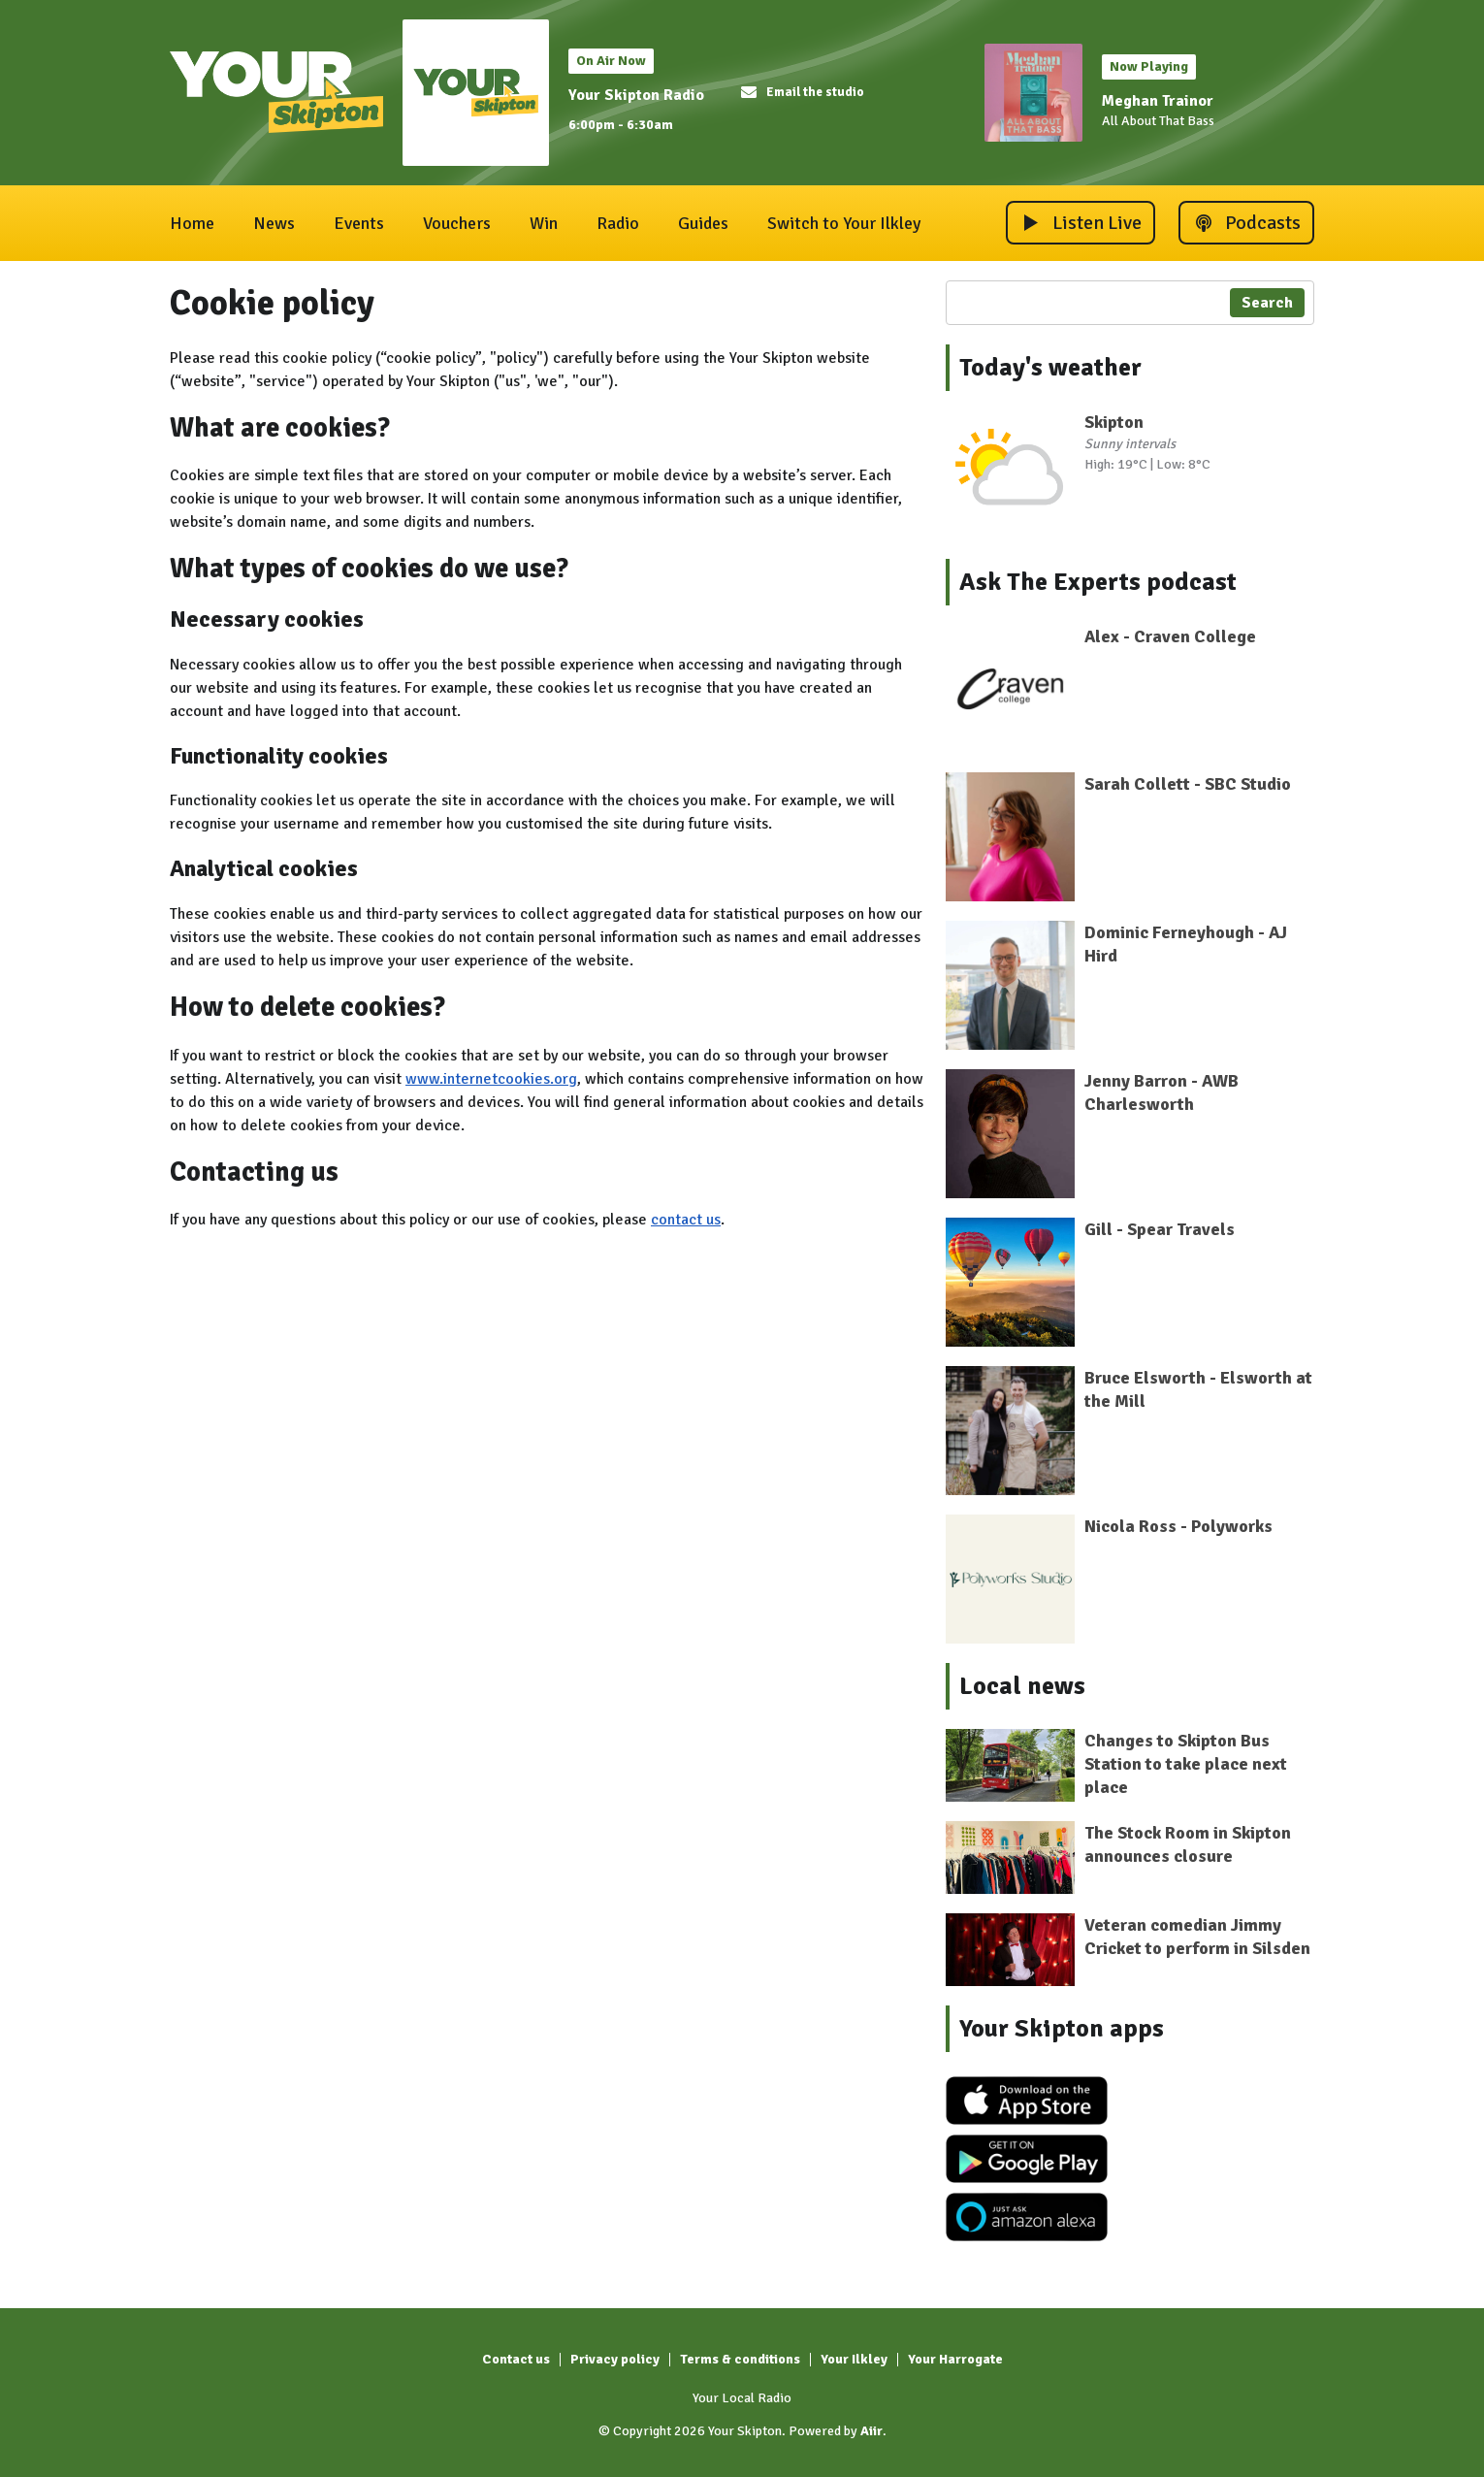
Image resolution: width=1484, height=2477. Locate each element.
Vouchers (457, 223)
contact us (686, 1219)
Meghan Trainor (1157, 101)
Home (192, 223)
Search (1267, 302)
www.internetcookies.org (491, 1079)
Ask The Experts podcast (1098, 582)
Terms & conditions (740, 2359)
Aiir (871, 2431)
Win (544, 223)
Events (359, 223)
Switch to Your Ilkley (843, 223)
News (274, 223)
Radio (618, 223)
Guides (703, 223)
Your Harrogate (955, 2359)
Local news (1022, 1686)
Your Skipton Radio (636, 95)
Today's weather (1050, 367)
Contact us (516, 2359)
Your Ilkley (854, 2359)
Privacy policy (615, 2359)
